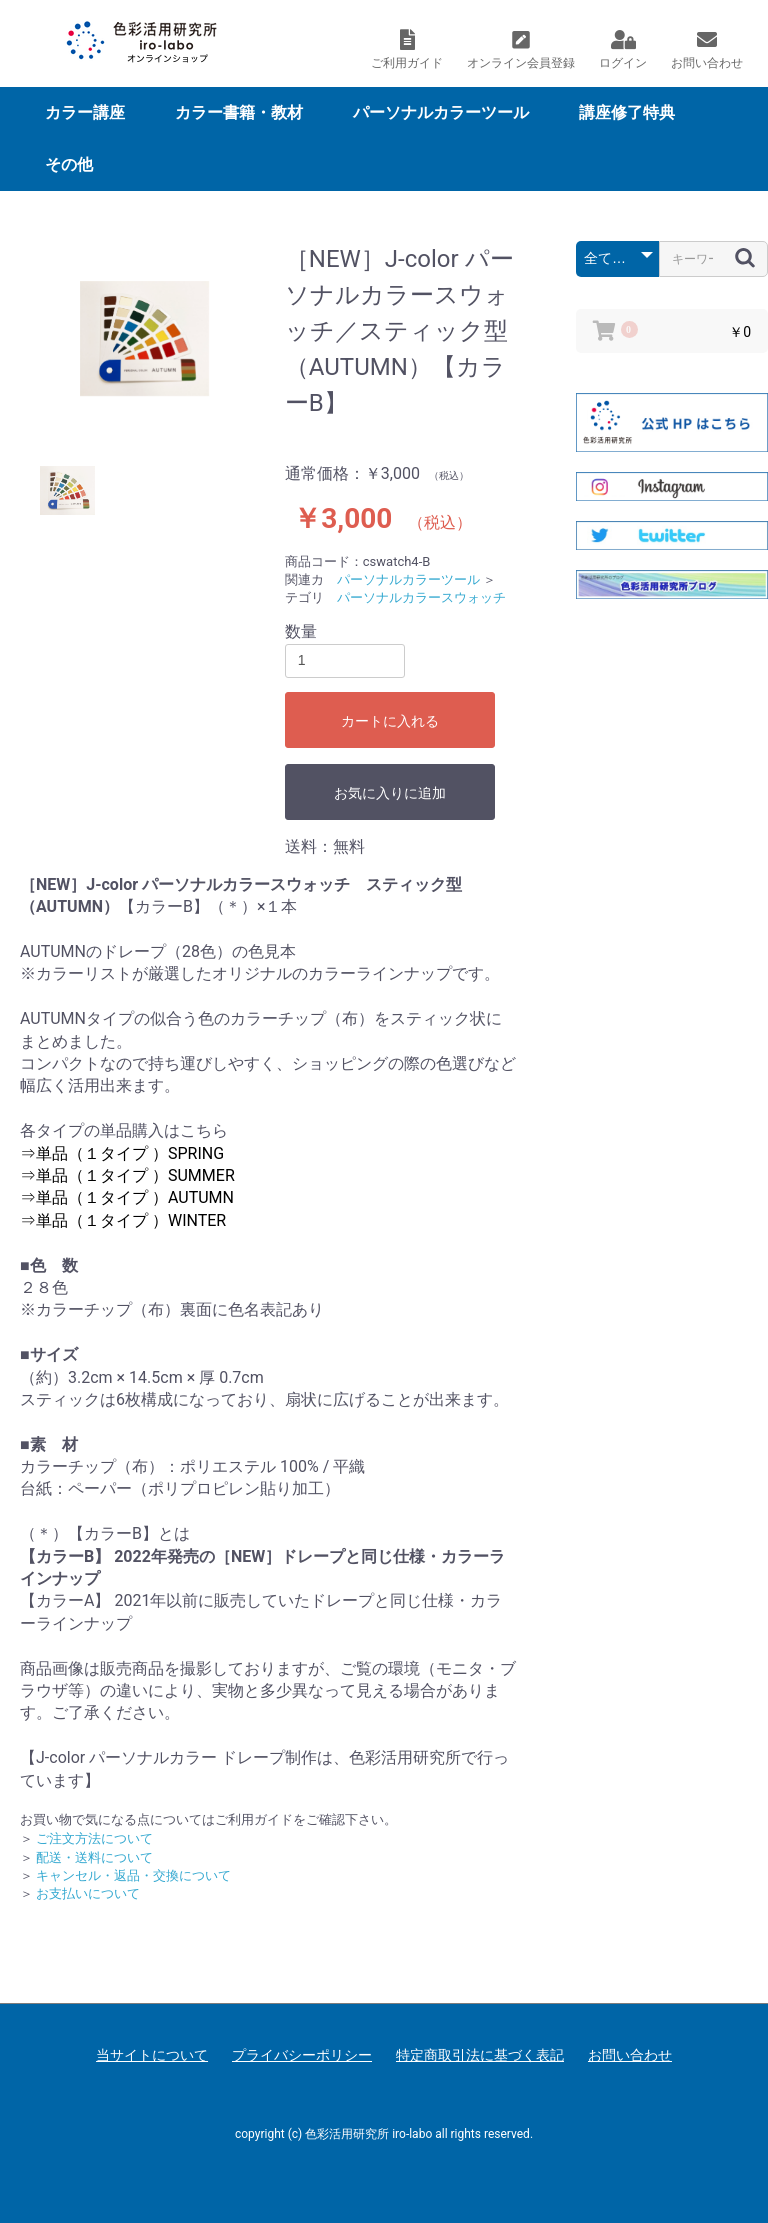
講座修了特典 (627, 112)
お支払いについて (88, 1893)
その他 (69, 164)
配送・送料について (94, 1857)
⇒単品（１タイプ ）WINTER (123, 1220)
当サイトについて (152, 2055)
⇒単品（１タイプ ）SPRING (122, 1153)
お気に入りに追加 (390, 793)
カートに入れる (390, 721)
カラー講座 (85, 112)
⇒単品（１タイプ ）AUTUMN (127, 1197)
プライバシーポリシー (302, 2055)
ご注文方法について (94, 1838)
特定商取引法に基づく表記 (480, 2055)
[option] (144, 338)
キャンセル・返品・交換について (133, 1875)
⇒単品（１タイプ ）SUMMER (127, 1175)
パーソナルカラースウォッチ (421, 597)
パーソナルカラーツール (441, 112)
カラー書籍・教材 (239, 112)
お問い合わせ (630, 2055)
